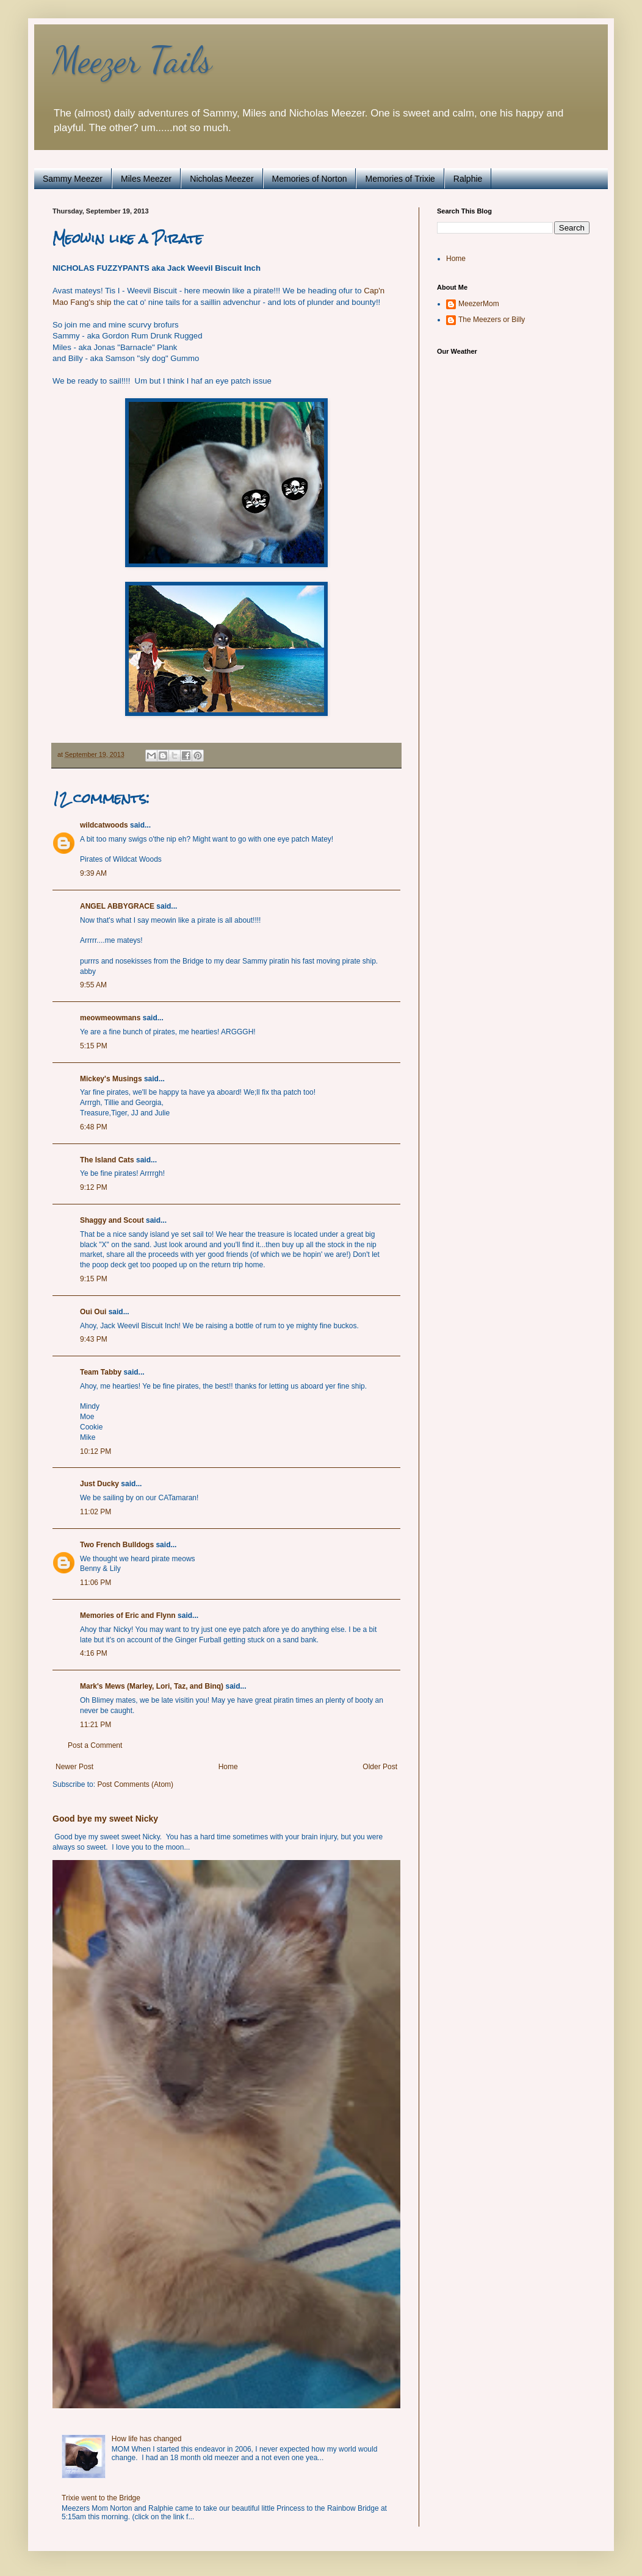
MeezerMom (478, 303)
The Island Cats (107, 1160)
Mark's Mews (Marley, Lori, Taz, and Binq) (151, 1686)
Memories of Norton (309, 179)
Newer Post (74, 1766)
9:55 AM (93, 985)
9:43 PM (93, 1339)
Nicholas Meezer (221, 179)
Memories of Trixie (400, 179)
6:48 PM (93, 1127)
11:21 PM (95, 1724)
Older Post (379, 1766)
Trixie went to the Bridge (101, 2498)
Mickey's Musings (111, 1079)
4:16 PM (93, 1653)
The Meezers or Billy (491, 319)
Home (228, 1766)
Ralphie (467, 179)
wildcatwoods (104, 825)
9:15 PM (93, 1279)
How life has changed (147, 2439)
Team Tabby (100, 1372)
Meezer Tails (132, 60)
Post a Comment (95, 1745)
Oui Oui (93, 1312)
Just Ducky (99, 1483)
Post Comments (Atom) (135, 1784)
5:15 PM (93, 1046)
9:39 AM (93, 873)
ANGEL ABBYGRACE (117, 906)
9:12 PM (93, 1187)
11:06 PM (95, 1582)
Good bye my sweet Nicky (105, 1818)
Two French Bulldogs (117, 1544)
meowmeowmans (110, 1018)
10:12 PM (95, 1451)
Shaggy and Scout (112, 1220)
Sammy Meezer (73, 179)
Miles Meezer (146, 179)
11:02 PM (95, 1512)
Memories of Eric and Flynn (128, 1615)
